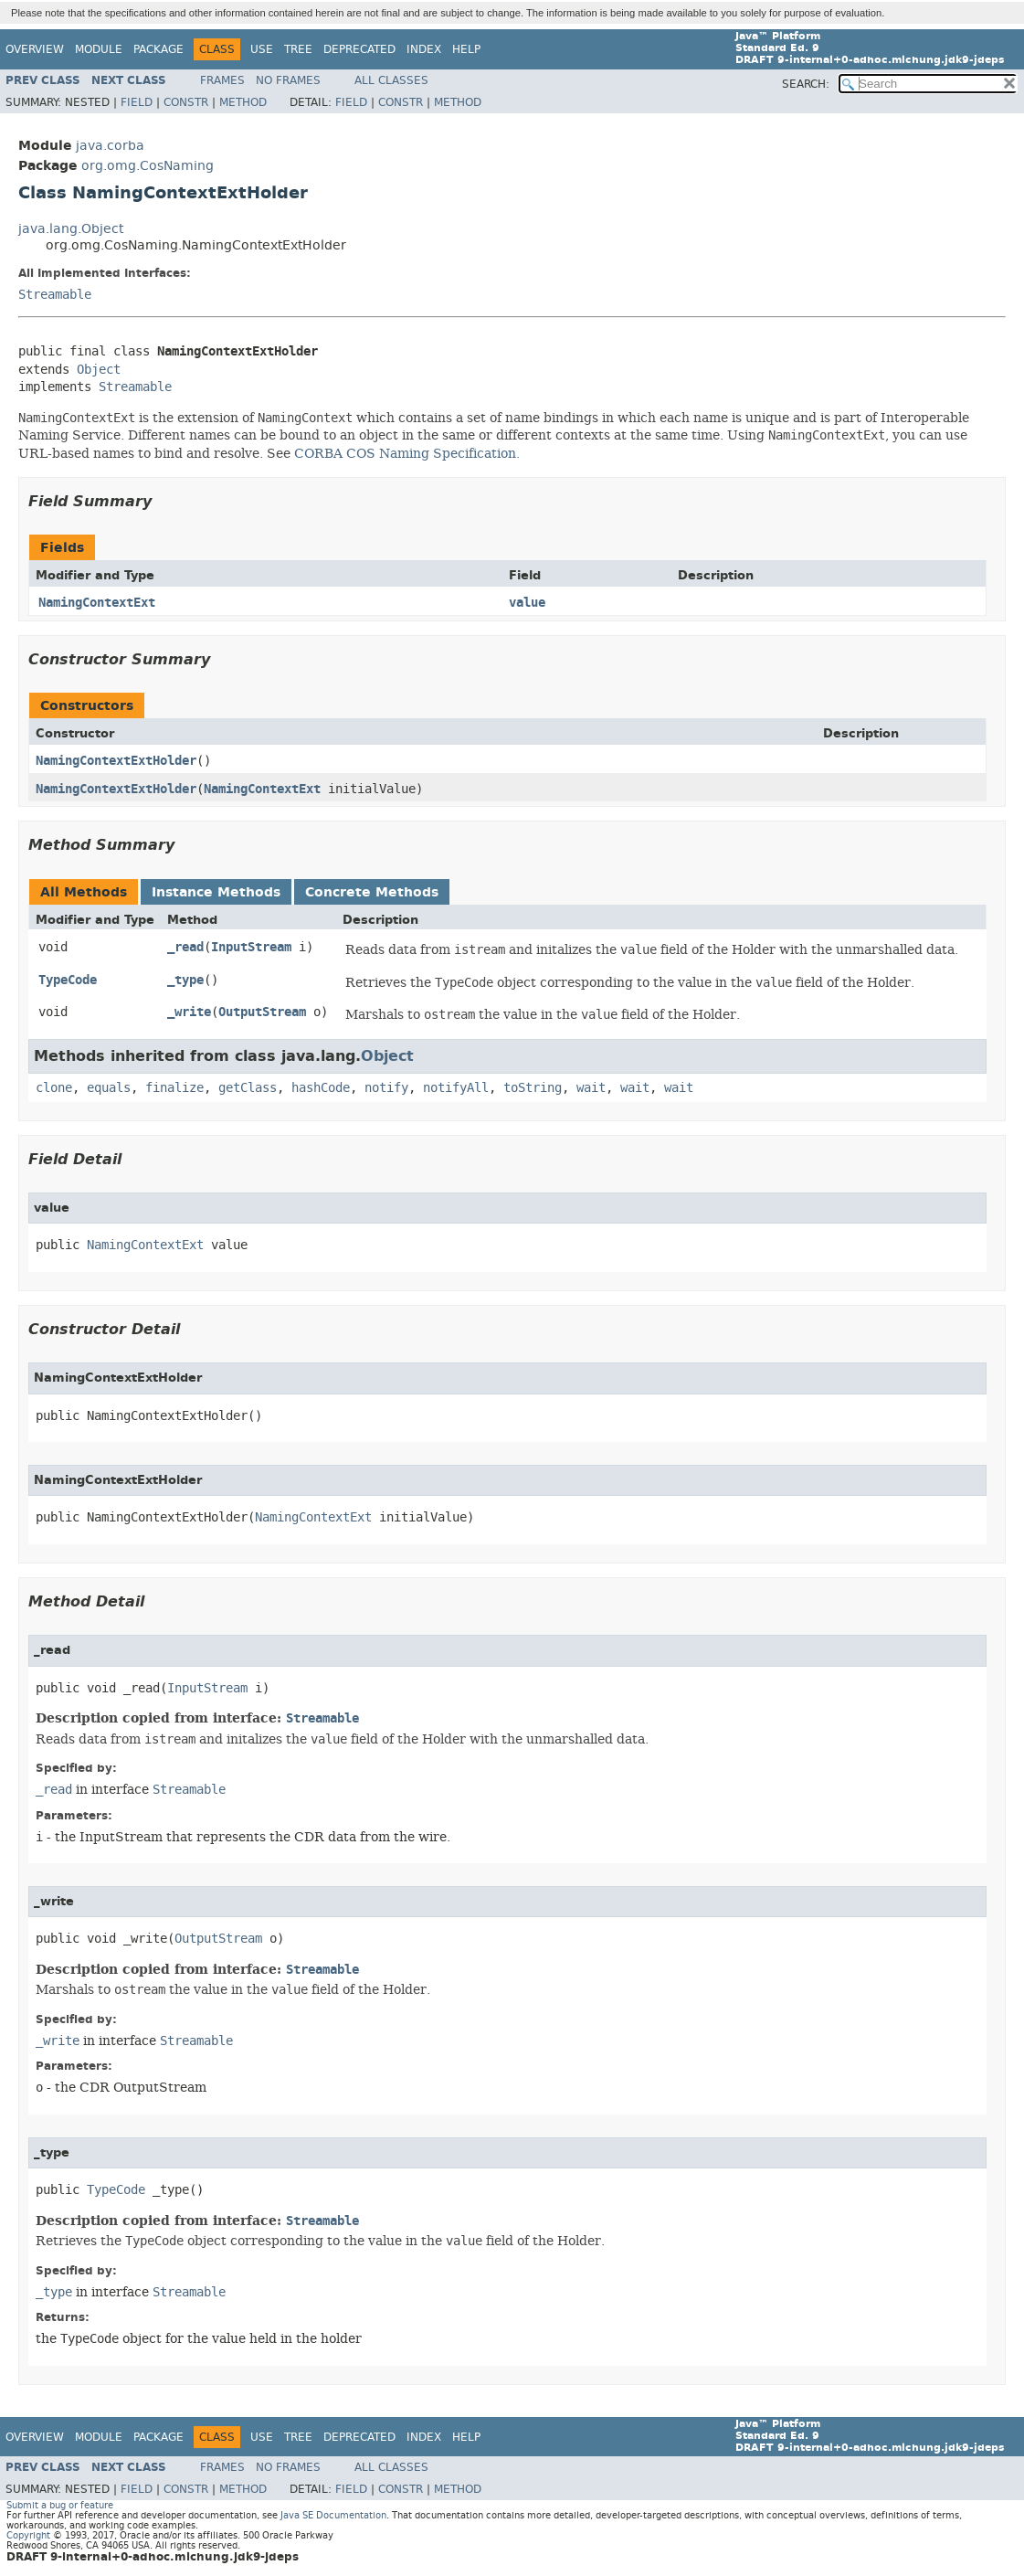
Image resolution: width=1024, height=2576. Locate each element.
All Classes (391, 80)
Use (261, 49)
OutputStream (262, 1012)
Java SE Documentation (333, 2515)
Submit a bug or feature (59, 2505)
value (527, 602)
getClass (247, 1088)
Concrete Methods (371, 892)
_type (185, 980)
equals (109, 1088)
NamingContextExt (96, 602)
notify (386, 1088)
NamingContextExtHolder (116, 761)
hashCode (320, 1088)
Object (99, 369)
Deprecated (359, 49)
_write (189, 1012)
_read (185, 947)
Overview (34, 49)
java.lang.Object (70, 229)
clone (54, 1088)
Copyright (28, 2535)
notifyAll (456, 1088)
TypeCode (67, 980)
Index (423, 49)
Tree (298, 49)
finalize (174, 1088)
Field (137, 102)
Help (466, 49)
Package (158, 49)
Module (98, 49)
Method (243, 102)
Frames (222, 80)
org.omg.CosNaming (147, 166)
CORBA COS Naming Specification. (407, 453)
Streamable (54, 294)
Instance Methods (216, 892)
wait (591, 1088)
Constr (186, 102)
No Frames (288, 80)
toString (532, 1088)
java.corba (110, 146)
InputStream (251, 947)
